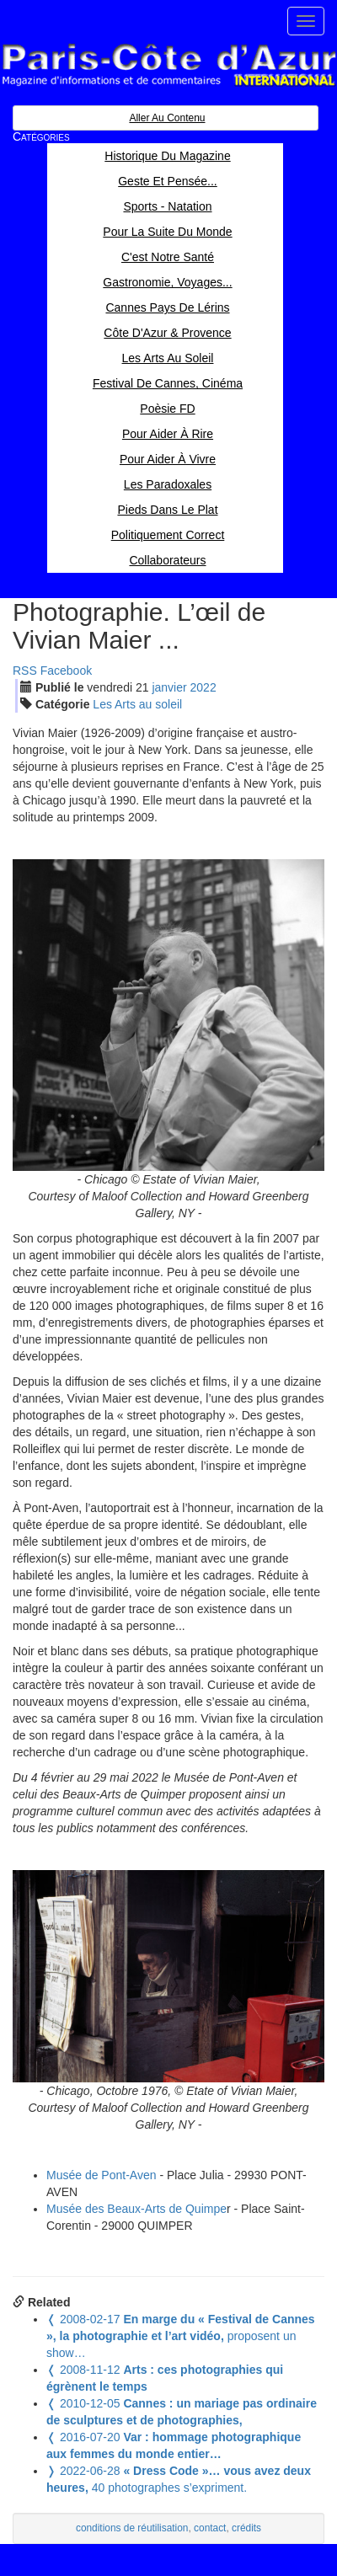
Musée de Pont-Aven (101, 2175)
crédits (246, 2528)
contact (210, 2528)
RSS (25, 670)
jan (169, 687)
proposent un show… (180, 2336)
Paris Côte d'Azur (168, 65)
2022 (203, 687)
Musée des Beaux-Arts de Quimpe (136, 2208)
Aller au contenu (167, 118)
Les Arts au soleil (137, 704)
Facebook (66, 670)
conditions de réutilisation (132, 2528)
